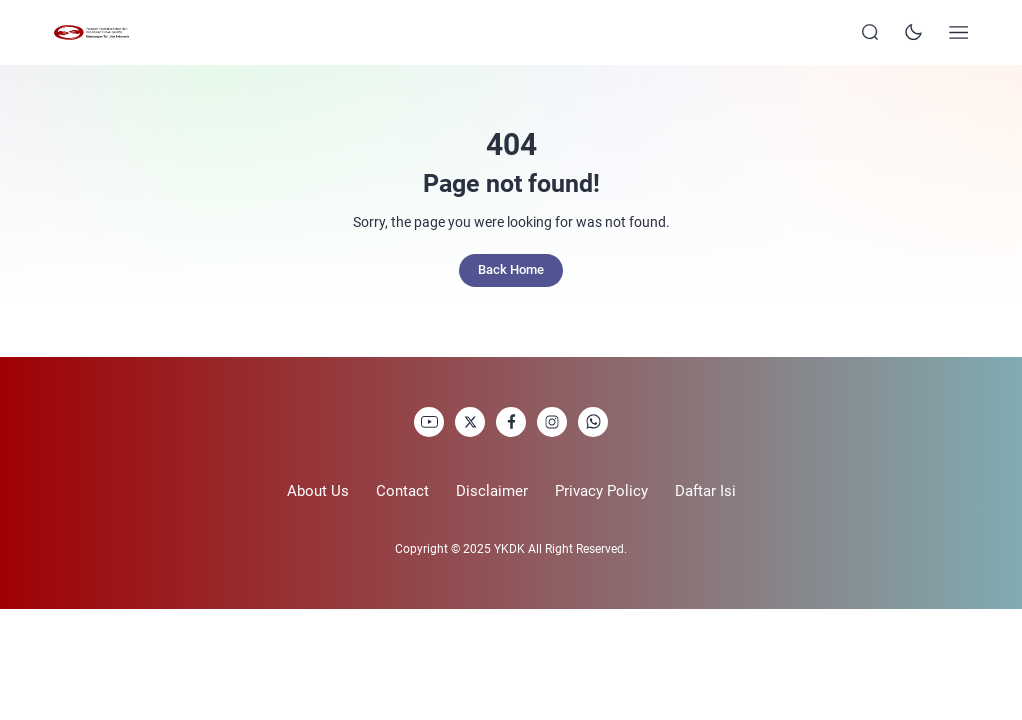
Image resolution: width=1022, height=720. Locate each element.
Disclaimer (492, 491)
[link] (429, 422)
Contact (402, 491)
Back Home (511, 269)
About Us (318, 491)
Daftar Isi (705, 491)
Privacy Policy (601, 491)
